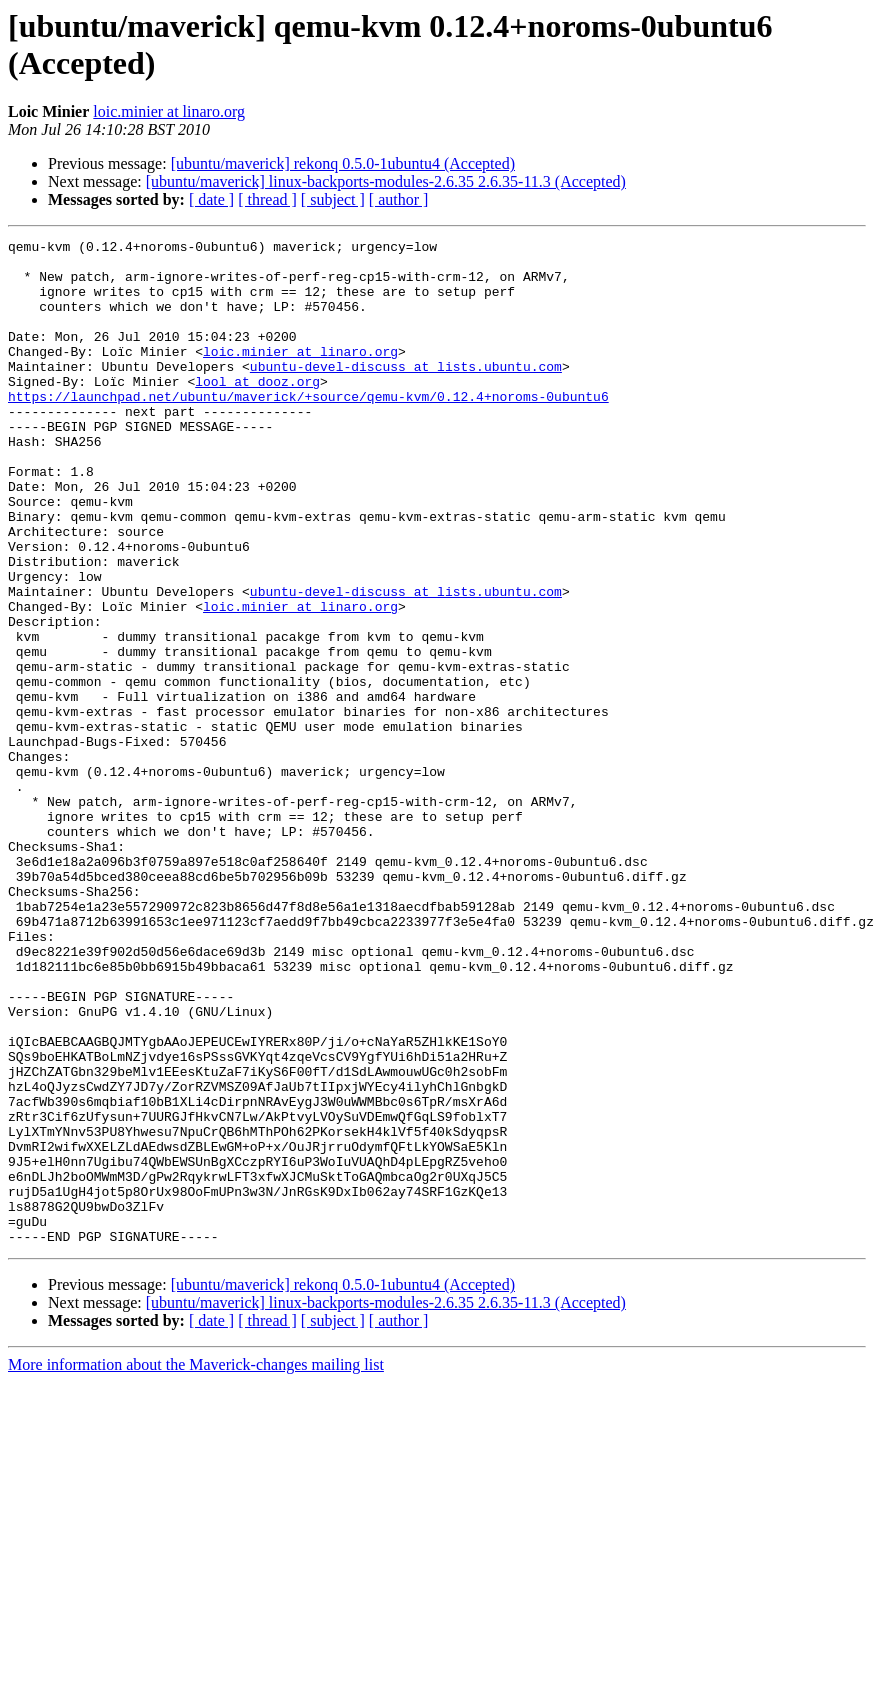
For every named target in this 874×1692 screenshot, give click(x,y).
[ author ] (399, 199)
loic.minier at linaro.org (169, 111)
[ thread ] (267, 199)
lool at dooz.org (257, 411)
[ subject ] (333, 199)
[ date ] (211, 199)
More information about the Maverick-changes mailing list (196, 1565)
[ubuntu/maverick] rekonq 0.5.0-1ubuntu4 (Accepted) (343, 163)
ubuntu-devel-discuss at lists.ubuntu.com (406, 393)
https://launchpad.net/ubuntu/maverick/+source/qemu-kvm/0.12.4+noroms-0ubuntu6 (308, 429)
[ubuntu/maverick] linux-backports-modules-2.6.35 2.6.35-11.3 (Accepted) (386, 181)
